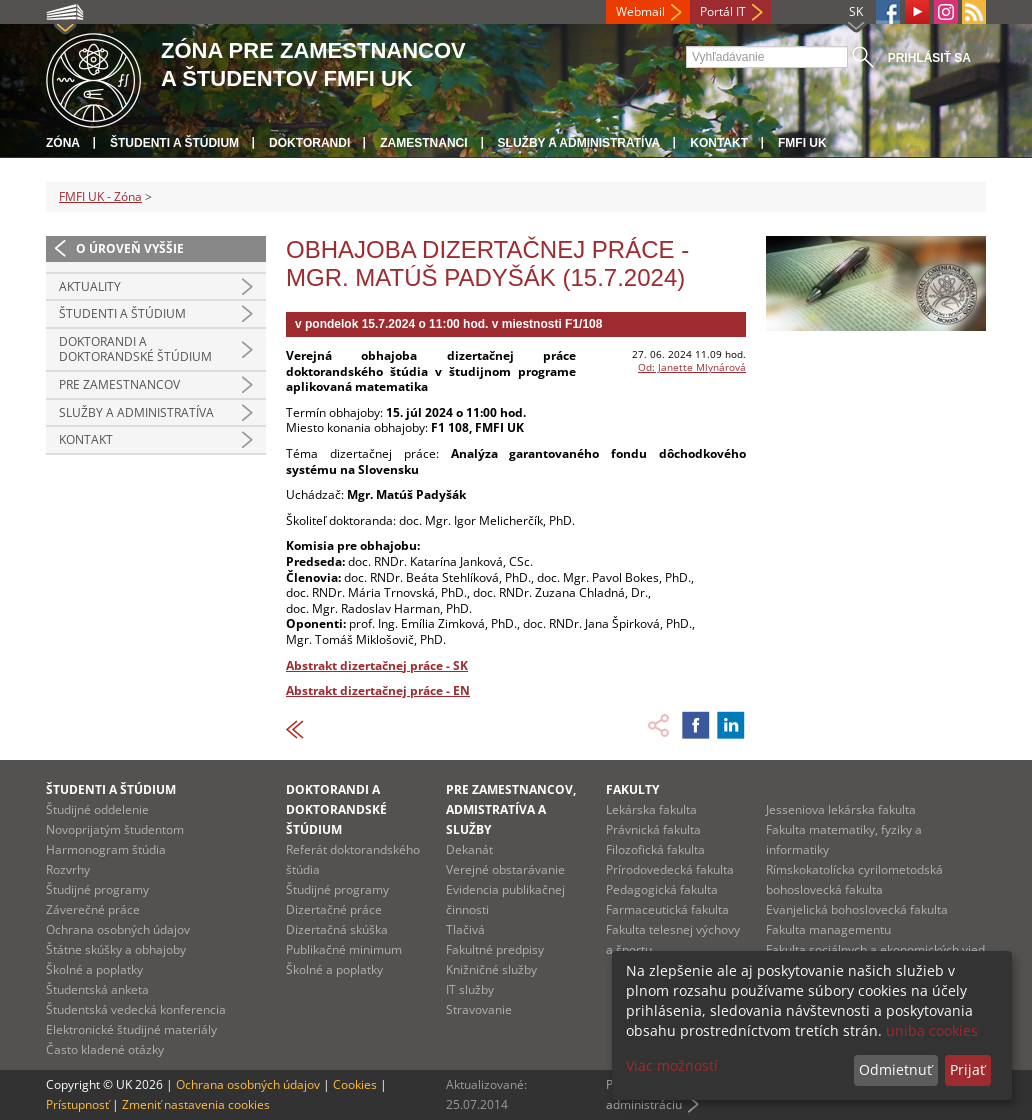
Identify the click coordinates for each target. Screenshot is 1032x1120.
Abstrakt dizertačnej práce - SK (377, 665)
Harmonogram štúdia (106, 849)
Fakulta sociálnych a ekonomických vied (875, 949)
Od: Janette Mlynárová (692, 367)
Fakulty (632, 789)
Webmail (640, 11)
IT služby (470, 989)
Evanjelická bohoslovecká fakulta (857, 909)
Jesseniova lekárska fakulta (841, 809)
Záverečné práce (93, 909)
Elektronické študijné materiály (131, 1029)
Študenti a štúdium (174, 143)
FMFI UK (802, 143)
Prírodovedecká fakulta (670, 869)
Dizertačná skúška (337, 929)
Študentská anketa (97, 989)
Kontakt (719, 143)
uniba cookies (932, 1030)
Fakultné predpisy (495, 949)
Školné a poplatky (94, 969)
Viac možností (672, 1065)
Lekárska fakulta (651, 809)
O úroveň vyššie (130, 248)
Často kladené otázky (105, 1049)
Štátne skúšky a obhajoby (116, 949)
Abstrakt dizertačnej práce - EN (378, 690)
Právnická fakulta (653, 829)
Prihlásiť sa (929, 58)
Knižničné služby (491, 969)
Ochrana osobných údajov (118, 929)
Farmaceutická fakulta (667, 909)
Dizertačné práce (334, 909)
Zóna (63, 143)
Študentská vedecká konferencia (136, 1009)
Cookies (355, 1084)
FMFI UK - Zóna (100, 196)
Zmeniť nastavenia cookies (196, 1104)
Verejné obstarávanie (505, 869)
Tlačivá (465, 929)
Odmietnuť (895, 1069)
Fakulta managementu (828, 929)
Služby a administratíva (579, 143)
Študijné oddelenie (97, 809)
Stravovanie (479, 1009)
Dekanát (469, 849)
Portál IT (723, 11)
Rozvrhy (68, 869)
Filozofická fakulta (655, 849)
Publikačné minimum (344, 949)
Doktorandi (309, 143)
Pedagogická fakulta (662, 889)
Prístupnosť (77, 1104)
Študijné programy (97, 889)
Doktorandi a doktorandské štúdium (135, 349)
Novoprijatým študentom (115, 829)
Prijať (967, 1069)
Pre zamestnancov (119, 384)
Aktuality (90, 286)
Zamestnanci (423, 143)
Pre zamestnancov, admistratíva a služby (511, 809)
